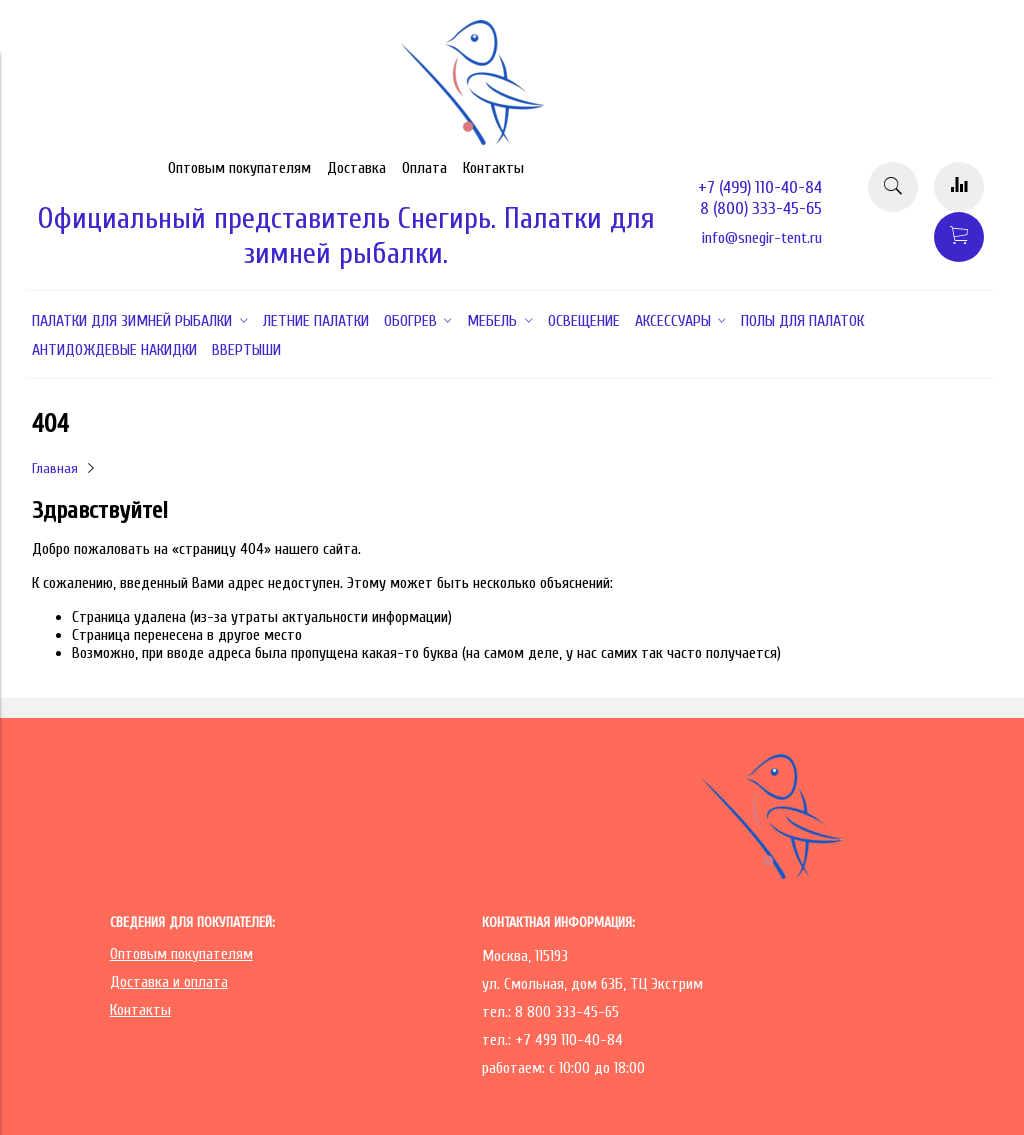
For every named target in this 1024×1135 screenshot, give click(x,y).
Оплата (424, 168)
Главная (55, 468)
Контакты (493, 168)
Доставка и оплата (169, 982)
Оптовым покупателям (239, 168)
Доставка (356, 168)
